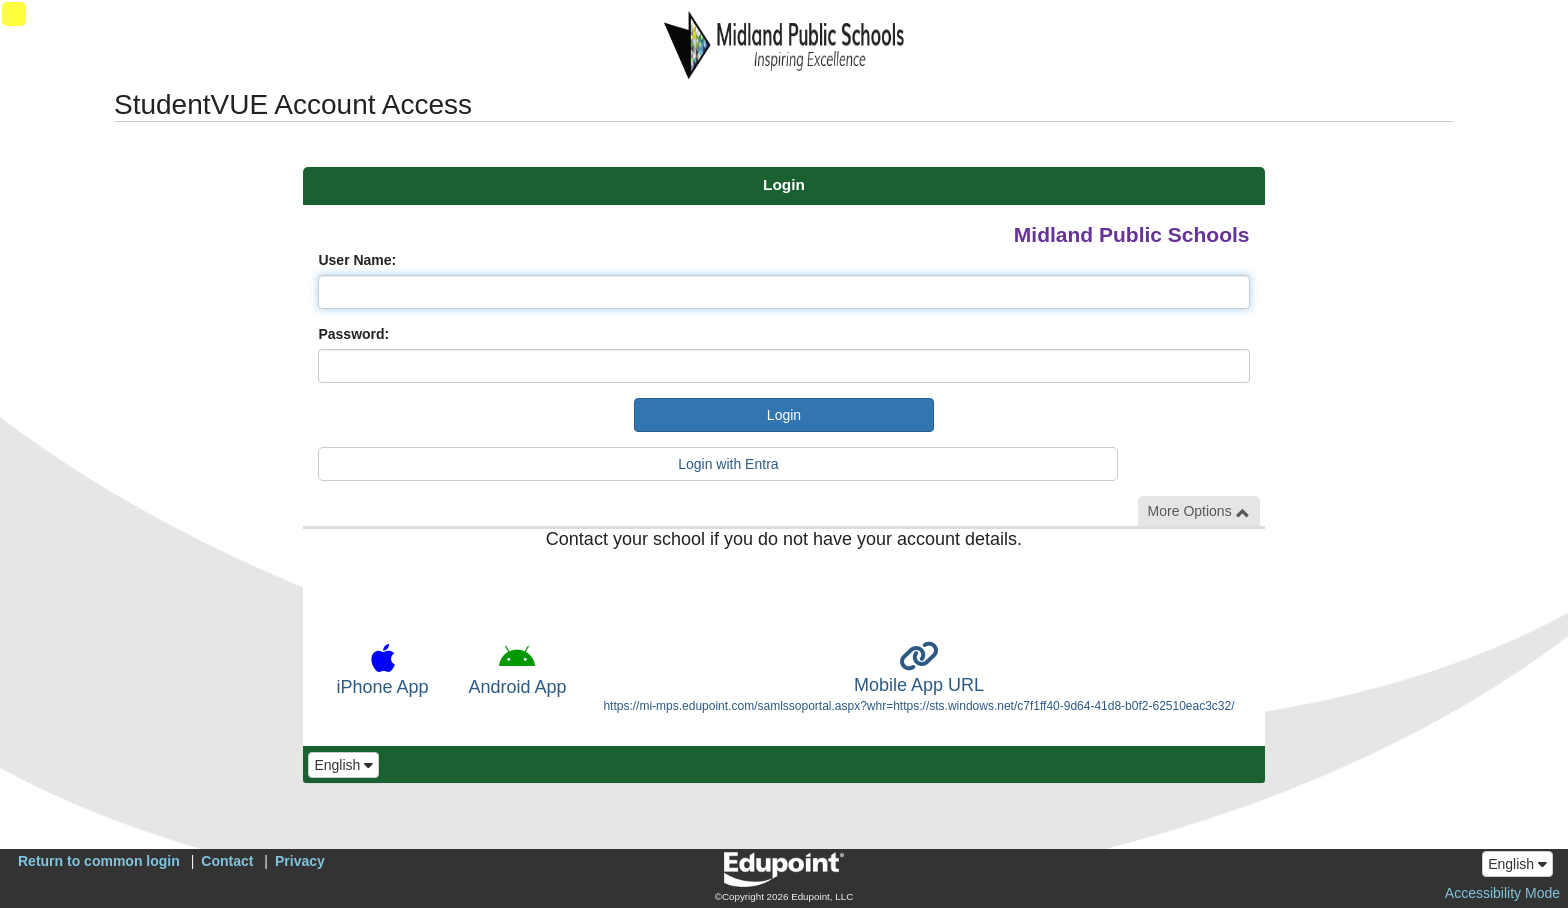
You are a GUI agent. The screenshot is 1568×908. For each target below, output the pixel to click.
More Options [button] (1199, 511)
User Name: (357, 260)
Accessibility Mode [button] (1502, 893)
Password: (353, 334)
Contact (227, 861)
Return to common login (99, 861)
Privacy (300, 861)
